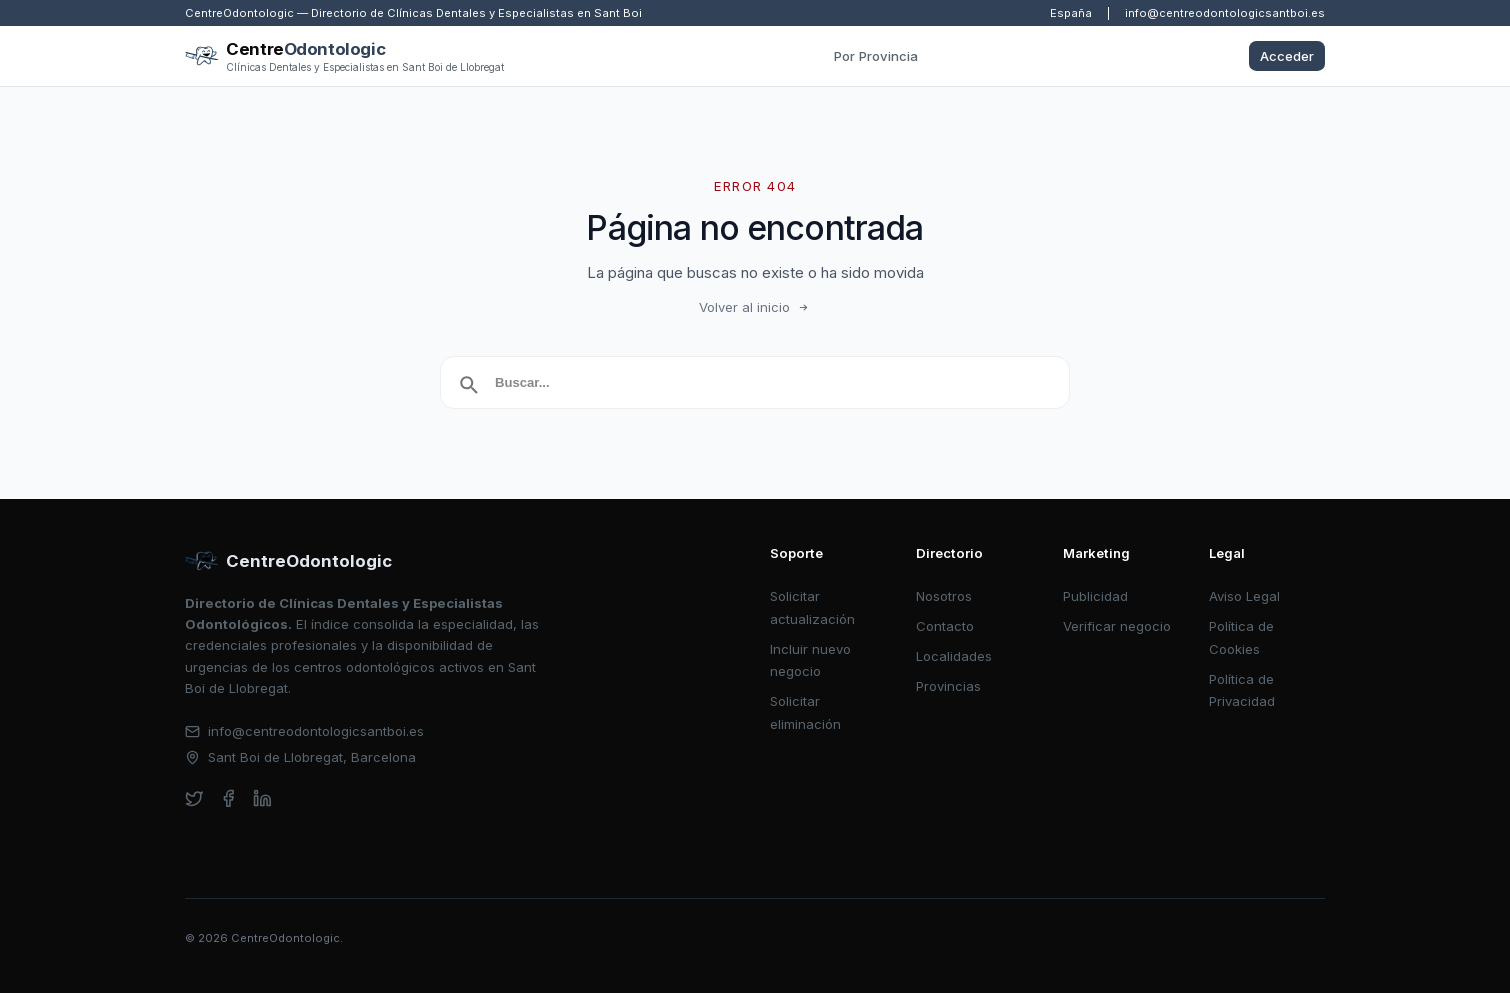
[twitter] (194, 798)
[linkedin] (262, 798)
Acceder (1287, 56)
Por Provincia (876, 56)
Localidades (954, 656)
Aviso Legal (1244, 596)
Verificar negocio (1117, 626)
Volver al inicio (755, 307)
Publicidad (1095, 596)
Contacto (945, 626)
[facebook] (228, 798)
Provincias (948, 686)
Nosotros (944, 596)
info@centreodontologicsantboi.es (1225, 13)
